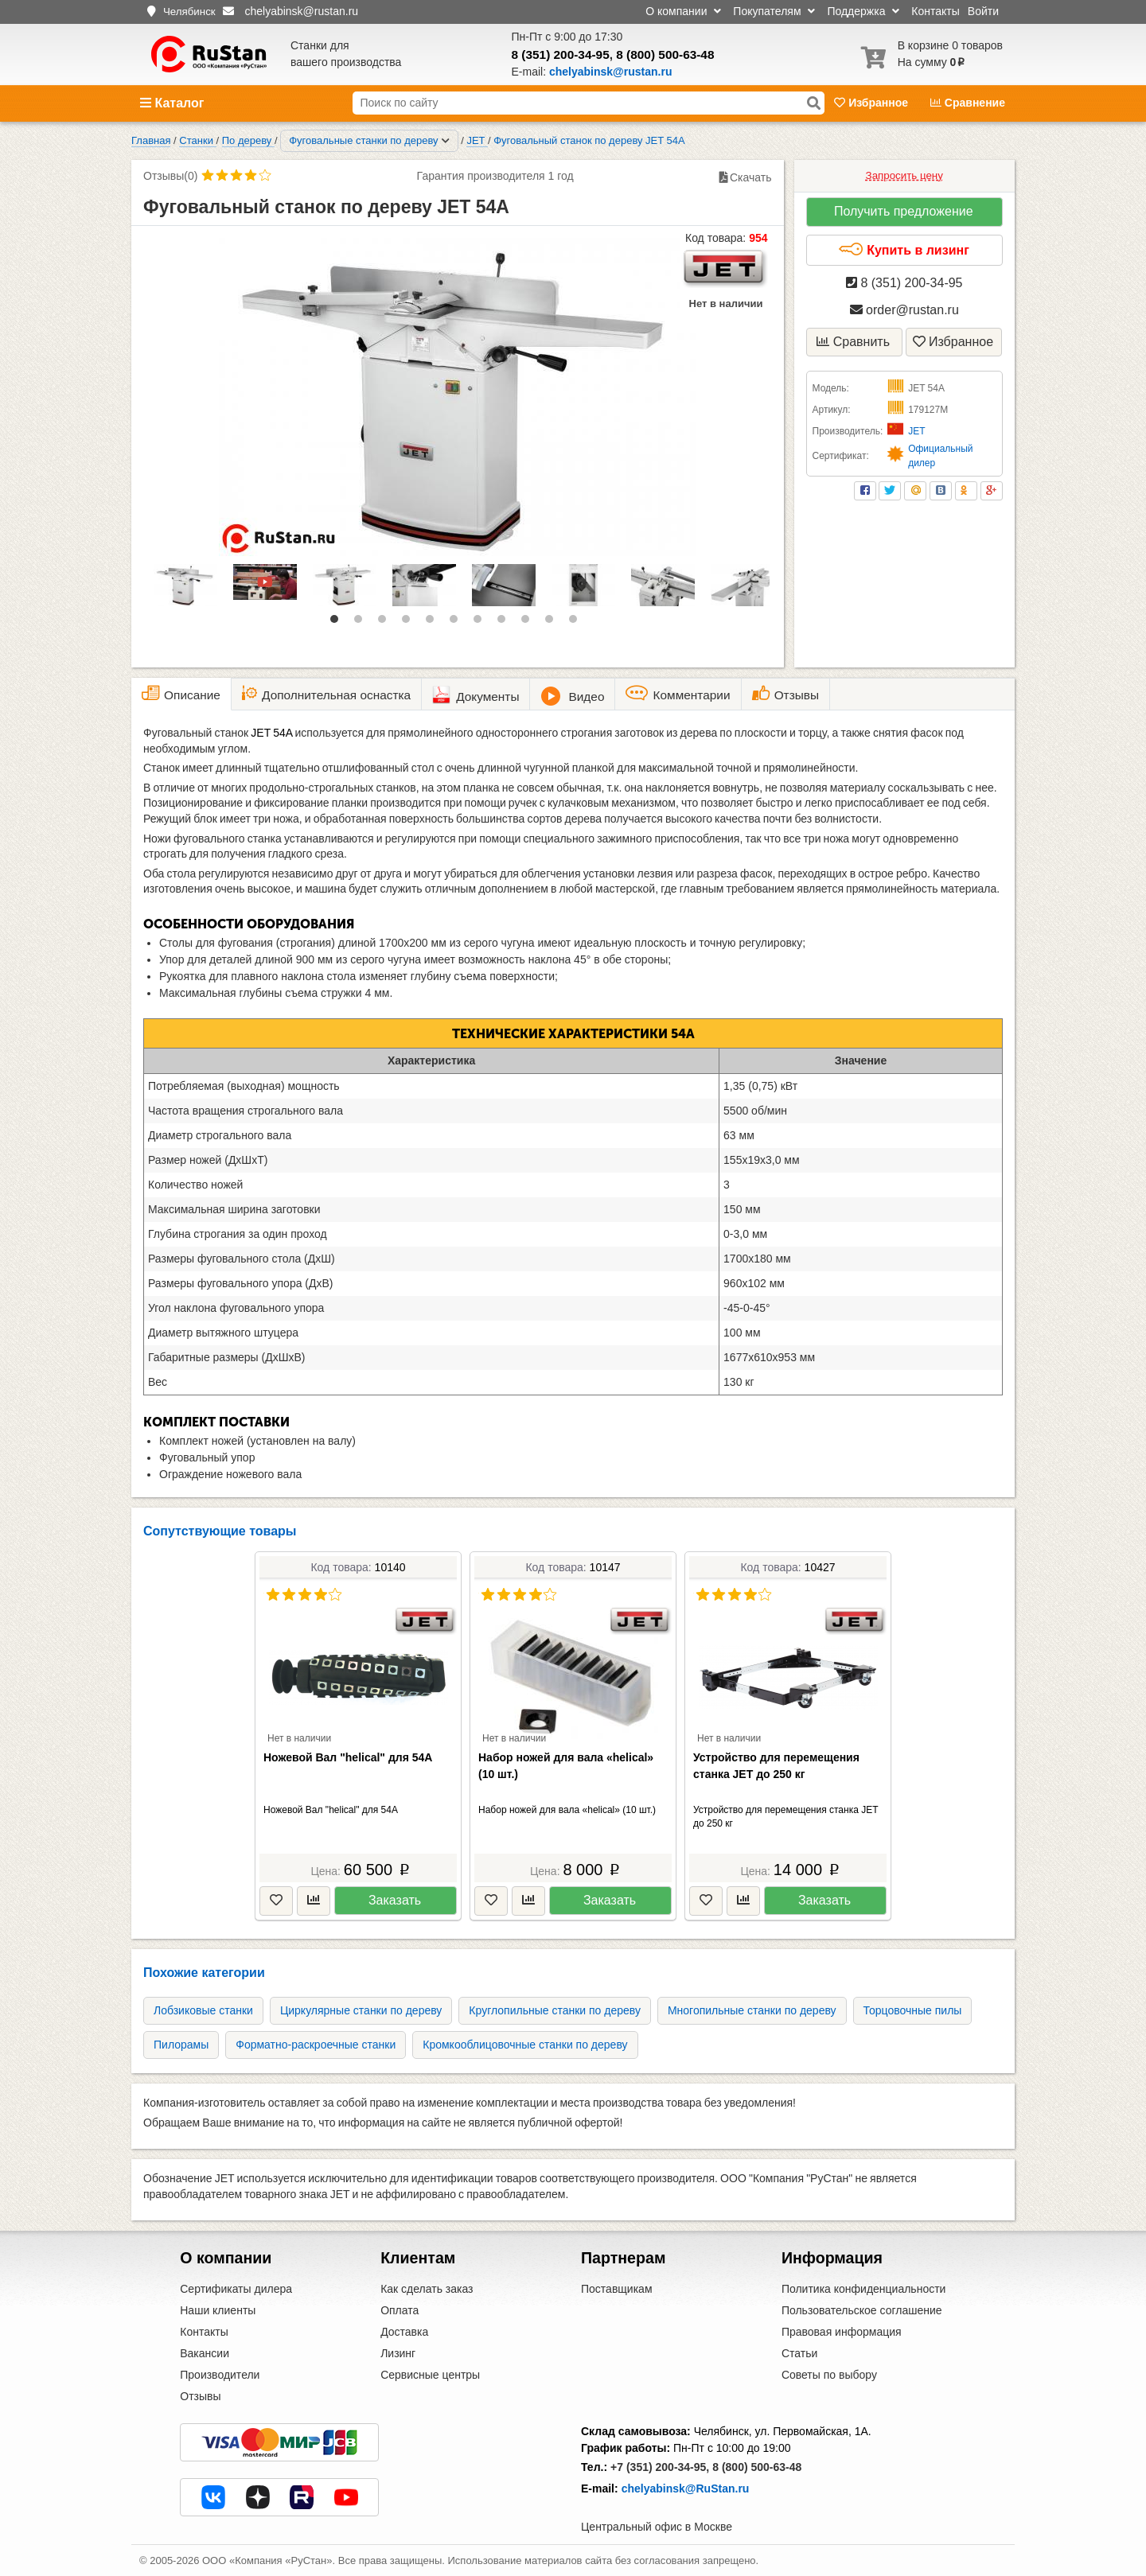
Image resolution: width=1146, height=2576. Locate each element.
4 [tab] (410, 623)
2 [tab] (362, 623)
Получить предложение (903, 211)
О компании (683, 11)
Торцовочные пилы (912, 2010)
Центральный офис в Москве (656, 2526)
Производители (219, 2374)
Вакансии (204, 2353)
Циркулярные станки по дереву (361, 2010)
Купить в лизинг (903, 250)
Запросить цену (904, 175)
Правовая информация (842, 2331)
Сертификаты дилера (236, 2288)
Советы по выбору (829, 2374)
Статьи (799, 2353)
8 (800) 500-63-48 (665, 54)
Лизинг (397, 2353)
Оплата (399, 2310)
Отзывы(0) (170, 175)
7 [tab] (481, 623)
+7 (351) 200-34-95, (659, 2467)
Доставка (404, 2331)
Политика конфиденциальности (864, 2288)
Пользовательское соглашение (862, 2310)
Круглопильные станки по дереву (555, 2010)
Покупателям (774, 11)
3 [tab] (386, 623)
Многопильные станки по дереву (752, 2010)
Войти (983, 11)
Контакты (935, 11)
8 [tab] (505, 623)
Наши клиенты (217, 2310)
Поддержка (863, 11)
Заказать (394, 1900)
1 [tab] (338, 623)
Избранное (872, 102)
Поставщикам (617, 2288)
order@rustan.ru (904, 310)
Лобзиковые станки (203, 2010)
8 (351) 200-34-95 (561, 54)
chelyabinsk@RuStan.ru (686, 2488)
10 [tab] (553, 623)
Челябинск (189, 12)
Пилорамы (181, 2044)
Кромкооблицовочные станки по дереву (525, 2044)
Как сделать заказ (426, 2288)
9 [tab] (529, 623)
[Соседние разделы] (446, 141)
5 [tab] (434, 623)
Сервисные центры (430, 2374)
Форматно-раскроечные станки (316, 2044)
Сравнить (853, 341)
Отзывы (200, 2396)
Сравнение (967, 102)
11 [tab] (577, 623)
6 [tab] (458, 623)
